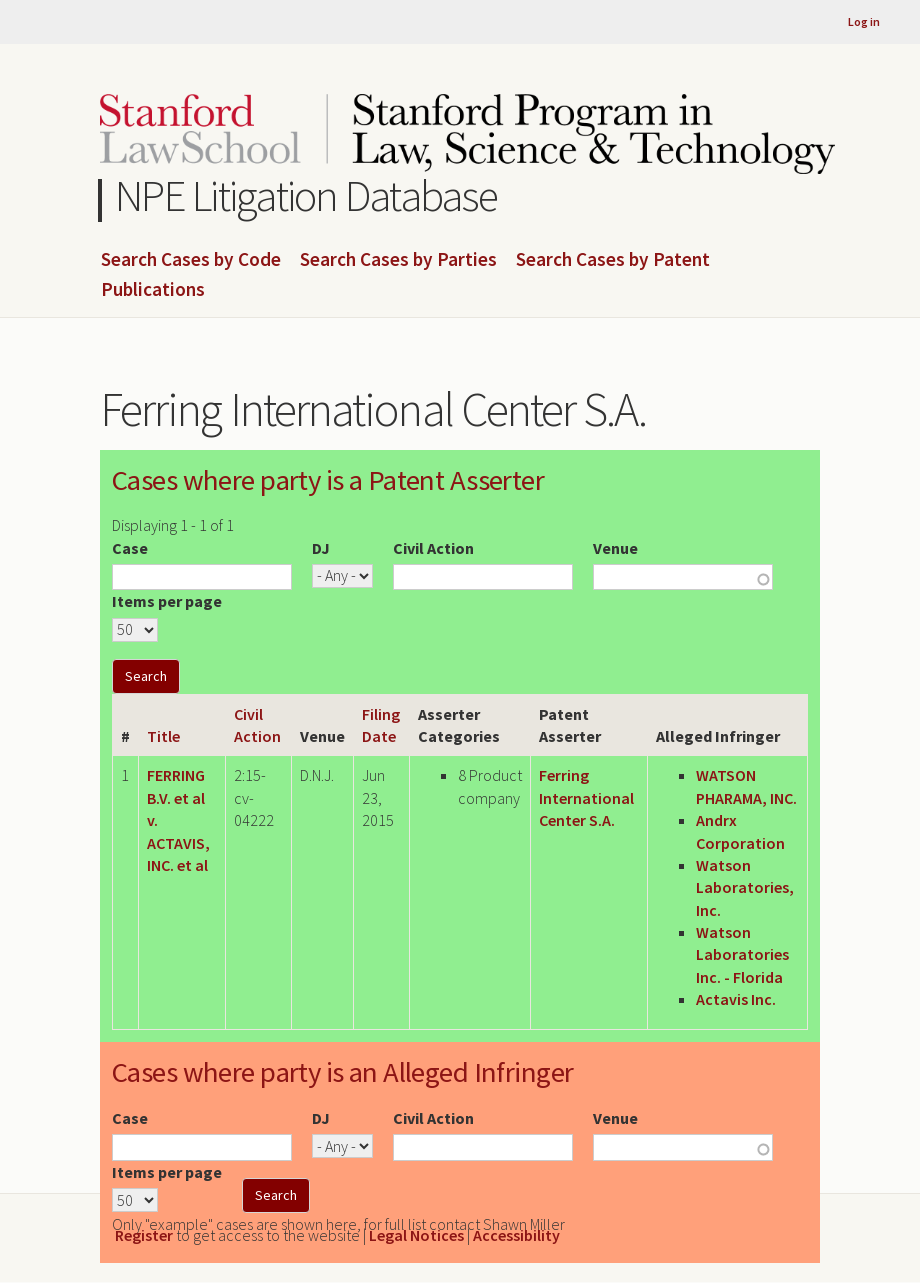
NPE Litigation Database (306, 195)
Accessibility (516, 1235)
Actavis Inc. (736, 999)
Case (130, 548)
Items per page (167, 601)
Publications (153, 290)
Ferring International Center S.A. (586, 797)
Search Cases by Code (191, 260)
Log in (864, 21)
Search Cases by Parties (398, 260)
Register (144, 1235)
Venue (615, 548)
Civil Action (433, 548)
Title (163, 736)
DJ (321, 548)
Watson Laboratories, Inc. (745, 887)
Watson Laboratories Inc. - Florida (742, 954)
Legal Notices (416, 1235)
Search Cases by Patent (613, 260)
